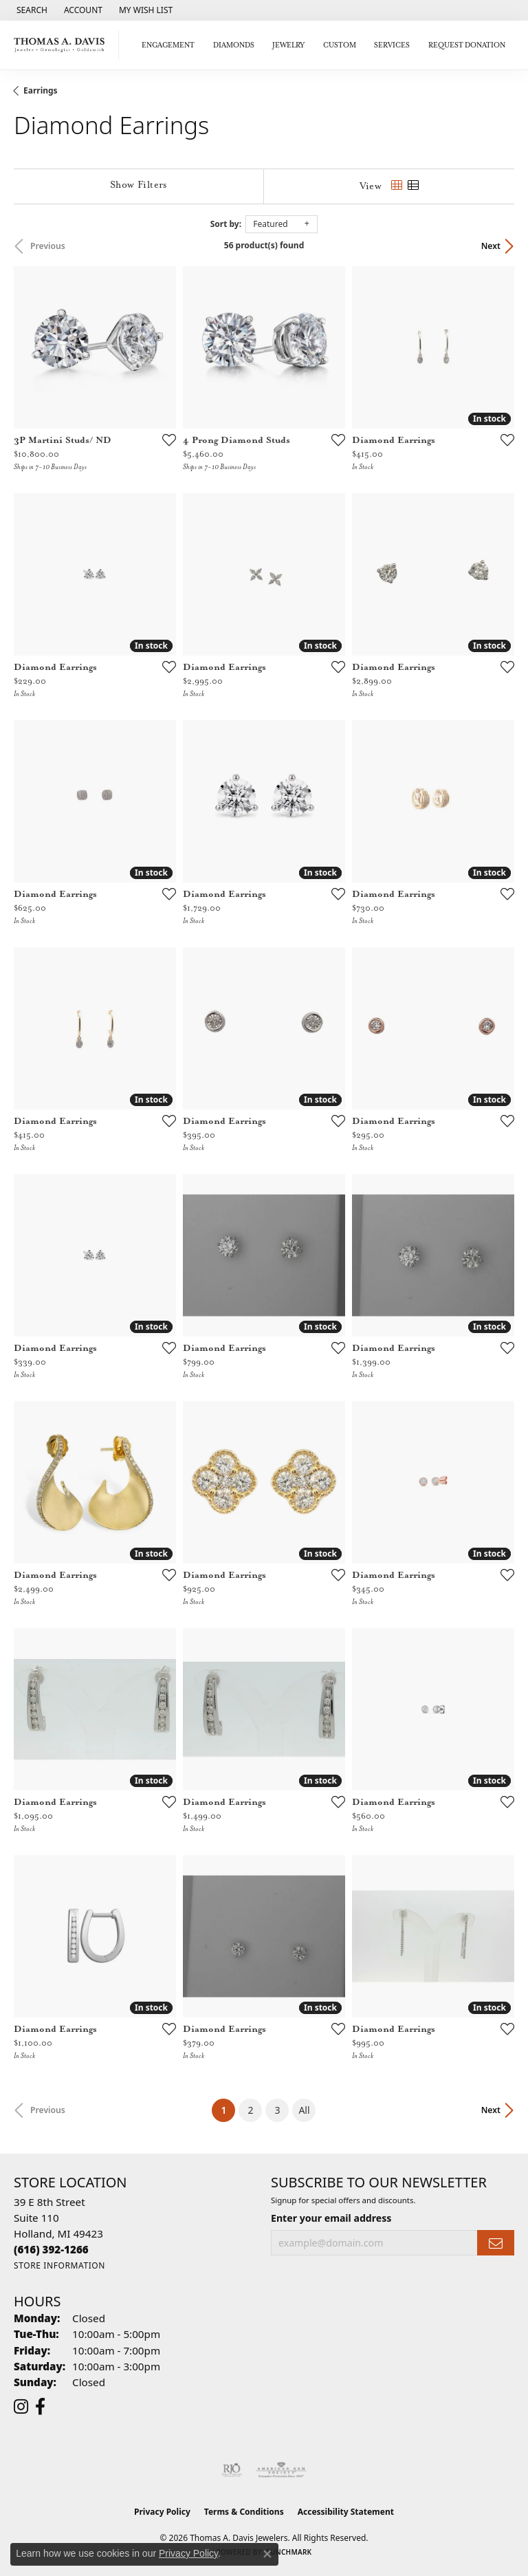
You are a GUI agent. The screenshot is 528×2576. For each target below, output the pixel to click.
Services (392, 45)
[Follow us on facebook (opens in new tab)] (40, 2407)
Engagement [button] (168, 45)
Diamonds (233, 45)
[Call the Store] (51, 2249)
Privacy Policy (162, 2512)
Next (490, 246)
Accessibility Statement (346, 2512)
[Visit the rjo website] (231, 2470)
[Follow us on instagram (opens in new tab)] (21, 2407)
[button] (30, 10)
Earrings (40, 90)
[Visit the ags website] (281, 2470)
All (303, 2110)
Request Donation (466, 45)
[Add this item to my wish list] (165, 440)
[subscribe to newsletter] (495, 2242)
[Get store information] (59, 2265)
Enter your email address (331, 2218)
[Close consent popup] (267, 2554)
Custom (339, 45)
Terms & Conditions (244, 2512)
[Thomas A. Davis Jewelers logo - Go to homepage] (63, 45)
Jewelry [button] (288, 45)
